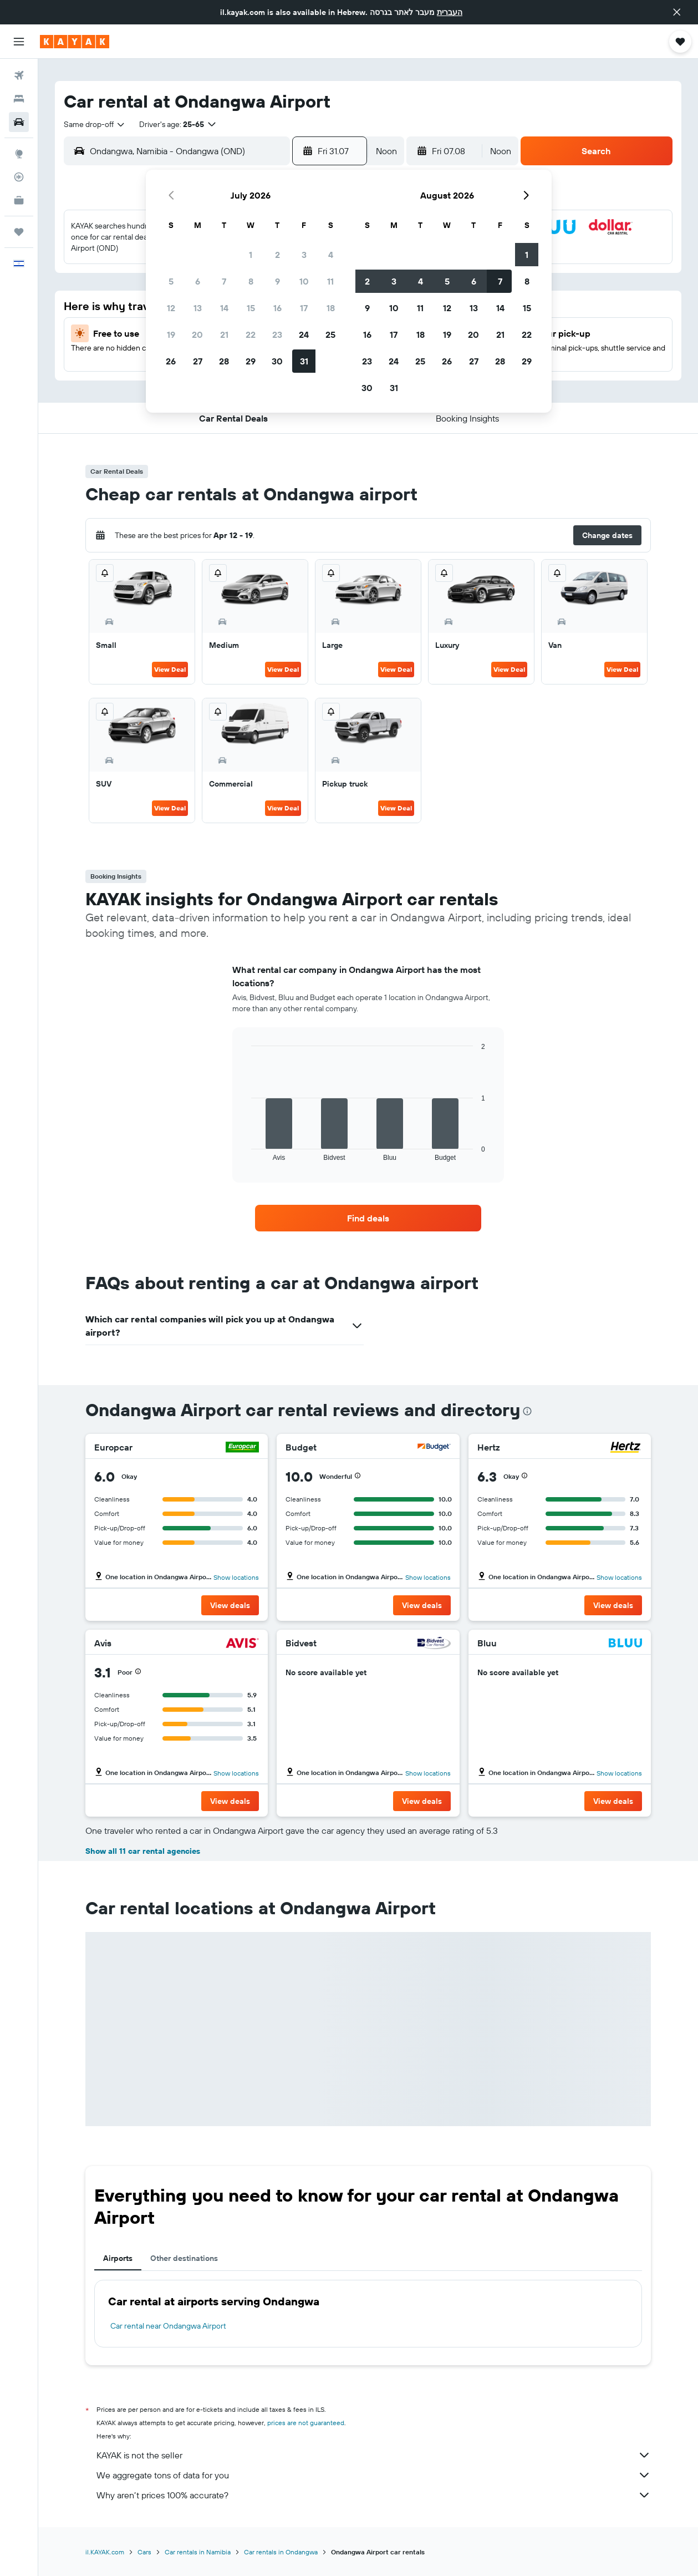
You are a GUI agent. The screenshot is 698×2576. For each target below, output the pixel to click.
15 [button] (251, 307)
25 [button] (330, 334)
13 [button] (197, 307)
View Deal (170, 669)
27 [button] (197, 361)
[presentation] (527, 1411)
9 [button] (277, 281)
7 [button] (224, 281)
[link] (368, 1218)
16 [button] (277, 307)
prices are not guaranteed (305, 2422)
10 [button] (304, 281)
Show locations (236, 1577)
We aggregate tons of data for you (373, 2475)
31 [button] (304, 361)
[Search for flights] (18, 75)
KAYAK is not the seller (373, 2455)
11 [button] (330, 281)
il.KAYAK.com (104, 2552)
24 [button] (304, 334)
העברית (449, 12)
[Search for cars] (18, 122)
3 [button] (304, 254)
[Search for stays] (18, 99)
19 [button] (171, 334)
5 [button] (171, 281)
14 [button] (224, 307)
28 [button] (224, 361)
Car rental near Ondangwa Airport (168, 2326)
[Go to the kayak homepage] (74, 41)
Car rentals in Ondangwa (281, 2552)
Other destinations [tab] (184, 2258)
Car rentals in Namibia (198, 2552)
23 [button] (277, 334)
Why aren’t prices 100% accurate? (373, 2495)
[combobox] (95, 124)
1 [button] (250, 254)
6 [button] (197, 281)
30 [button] (277, 361)
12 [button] (171, 307)
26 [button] (171, 361)
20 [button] (197, 334)
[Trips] (18, 232)
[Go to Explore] (18, 154)
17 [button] (304, 307)
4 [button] (330, 254)
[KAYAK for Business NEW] (18, 200)
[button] (677, 12)
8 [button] (250, 281)
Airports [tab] (118, 2258)
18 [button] (331, 307)
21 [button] (224, 334)
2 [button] (277, 254)
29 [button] (251, 361)
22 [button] (251, 334)
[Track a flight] (18, 177)
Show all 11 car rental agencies (142, 1851)
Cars (144, 2552)
